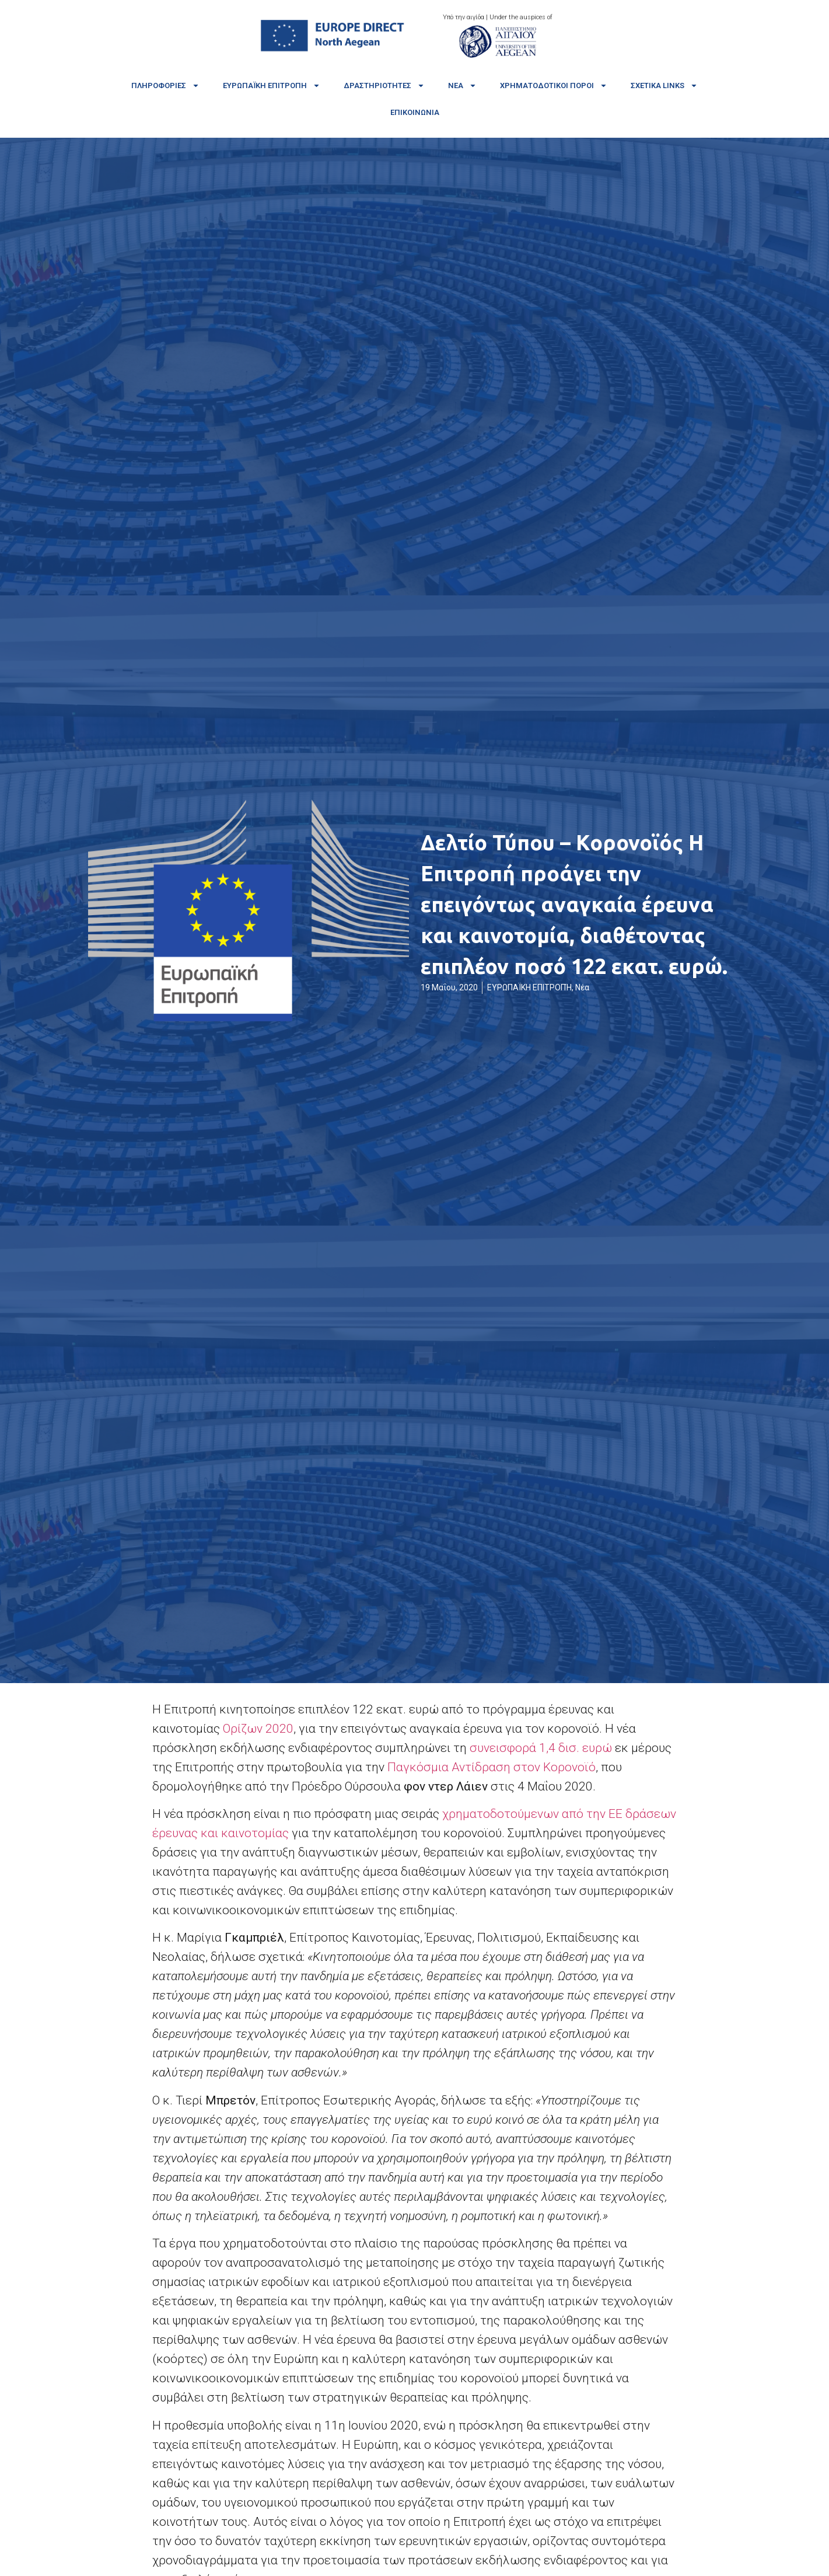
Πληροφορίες (165, 85)
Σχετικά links (664, 85)
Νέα (462, 85)
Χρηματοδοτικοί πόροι (553, 85)
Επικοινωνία (414, 112)
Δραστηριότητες (384, 85)
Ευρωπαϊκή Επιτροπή (271, 85)
